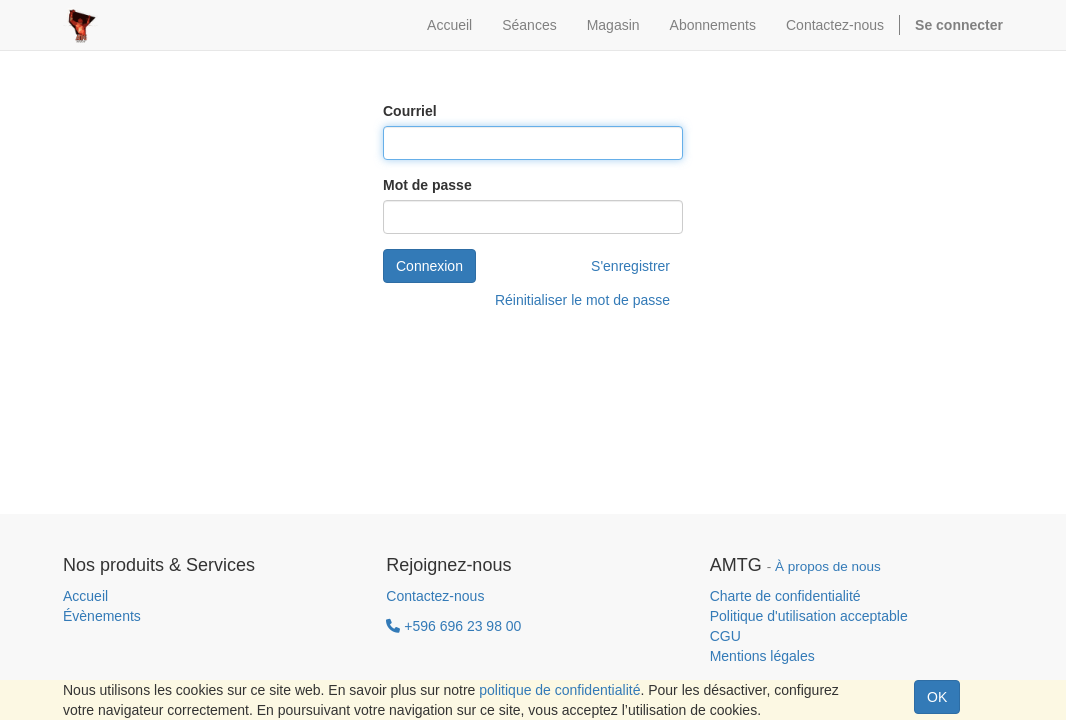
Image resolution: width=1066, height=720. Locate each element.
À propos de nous (828, 566)
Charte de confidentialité (785, 596)
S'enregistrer (630, 266)
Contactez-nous (435, 596)
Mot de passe (427, 185)
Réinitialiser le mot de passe (582, 300)
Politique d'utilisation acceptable (809, 616)
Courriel (410, 111)
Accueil (85, 596)
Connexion (429, 266)
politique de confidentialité (559, 690)
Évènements (102, 616)
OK (937, 697)
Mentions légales (762, 656)
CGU (725, 636)
